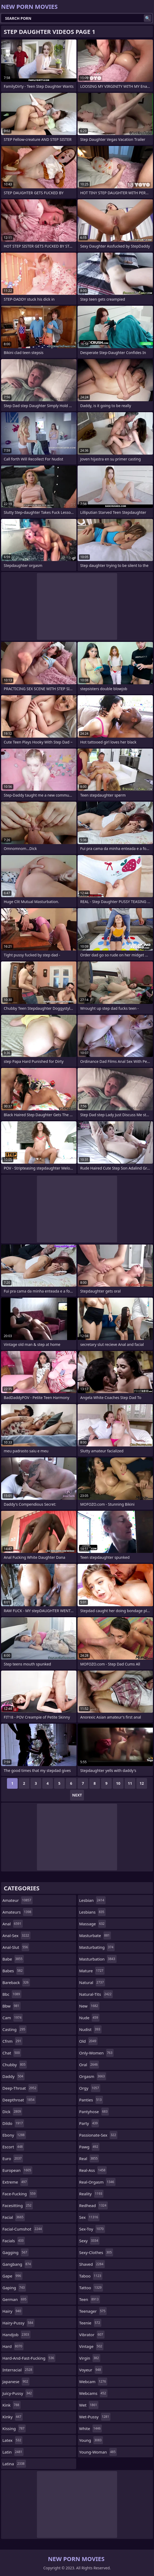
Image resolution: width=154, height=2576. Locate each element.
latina (14, 2464)
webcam (93, 2382)
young (91, 2440)
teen (89, 2299)
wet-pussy (94, 2417)
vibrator (92, 2335)
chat (11, 2053)
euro (12, 2158)
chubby (14, 2065)
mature (92, 1971)
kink (11, 2405)
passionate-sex (98, 2135)
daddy (13, 2076)
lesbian (92, 1900)
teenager (93, 2311)
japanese (15, 2382)
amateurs (17, 1912)
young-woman (98, 2452)
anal (12, 1924)
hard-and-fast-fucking (28, 2358)
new (89, 2006)
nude (89, 2018)
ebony (14, 2135)
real (89, 2158)
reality (91, 2194)
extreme (15, 2182)
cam (12, 2018)
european (17, 2170)
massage (92, 1924)
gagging (15, 2252)
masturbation (98, 1959)
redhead (93, 2205)
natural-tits (96, 1994)
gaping (14, 2288)
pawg (89, 2147)
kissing (14, 2428)
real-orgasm (97, 2182)
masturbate (95, 1935)
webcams (93, 2393)
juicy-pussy (17, 2393)
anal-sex (16, 1935)
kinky (12, 2417)
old (88, 2041)
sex (89, 2217)
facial (13, 2217)
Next (77, 1795)
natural (92, 1982)
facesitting (17, 2205)
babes (13, 1971)
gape (12, 2276)
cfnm (12, 2041)
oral (89, 2065)
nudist (90, 2029)
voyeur (90, 2370)
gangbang (17, 2264)
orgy (89, 2088)
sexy (89, 2241)
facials (13, 2241)
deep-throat (20, 2088)
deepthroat (19, 2100)
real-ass (93, 2170)
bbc (11, 1994)
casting (14, 2029)
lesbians (92, 1912)
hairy (12, 2311)
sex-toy (92, 2229)
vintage (91, 2346)
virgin (89, 2358)
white (90, 2428)
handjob (16, 2335)
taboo (90, 2276)
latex (12, 2440)
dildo (13, 2123)
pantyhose (94, 2112)
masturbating (97, 1947)
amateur (17, 1900)
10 (118, 1783)
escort (13, 2147)
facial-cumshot (22, 2229)
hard (13, 2346)
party (89, 2123)
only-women (96, 2053)
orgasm (92, 2076)
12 (142, 1783)
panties (91, 2100)
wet (88, 2405)
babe (13, 1959)
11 (130, 1783)
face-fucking (19, 2194)
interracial (17, 2370)
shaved (92, 2264)
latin (13, 2452)
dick (12, 2112)
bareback (16, 1982)
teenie (90, 2323)
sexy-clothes (96, 2252)
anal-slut (15, 1947)
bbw (11, 2006)
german (15, 2299)
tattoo (91, 2288)
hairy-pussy (18, 2323)
